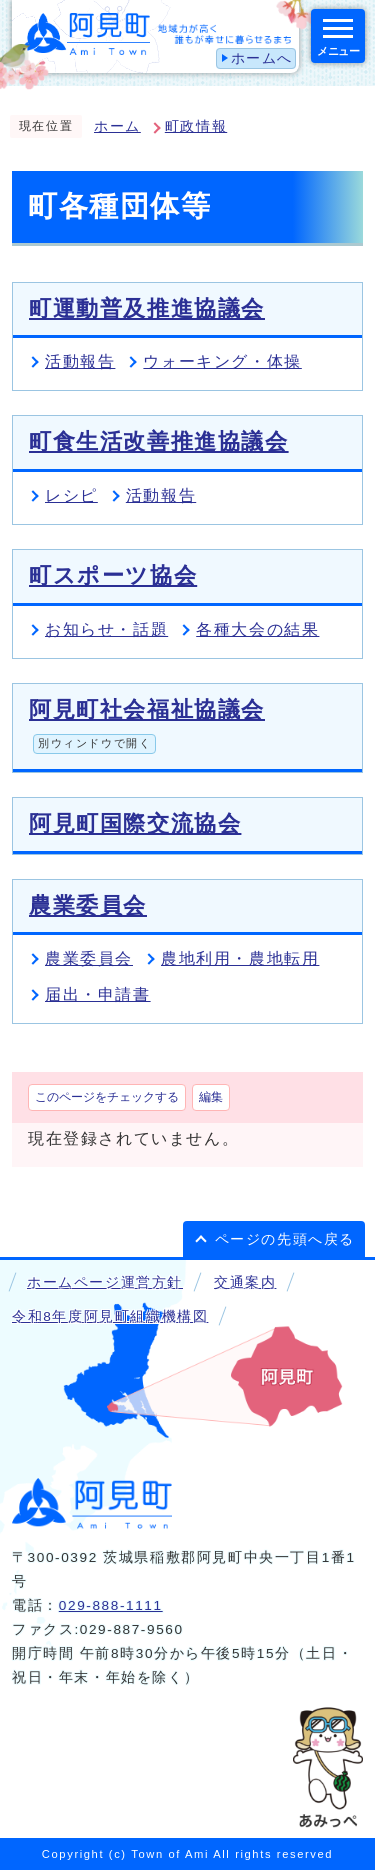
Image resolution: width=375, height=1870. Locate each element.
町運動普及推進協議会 (147, 308)
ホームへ (262, 58)
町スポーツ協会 (113, 575)
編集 (211, 1097)
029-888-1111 (111, 1605)
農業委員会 (88, 905)
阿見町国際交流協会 (135, 823)
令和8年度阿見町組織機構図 (110, 1316)
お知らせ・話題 (106, 629)
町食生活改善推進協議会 (159, 441)
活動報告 (80, 361)
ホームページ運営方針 (105, 1282)
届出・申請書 (98, 994)
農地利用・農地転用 (240, 958)
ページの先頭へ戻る (285, 1239)
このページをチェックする (107, 1097)
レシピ (71, 495)
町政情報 (196, 126)
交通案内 (245, 1282)
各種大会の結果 (257, 629)
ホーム (117, 126)
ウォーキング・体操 (222, 361)
